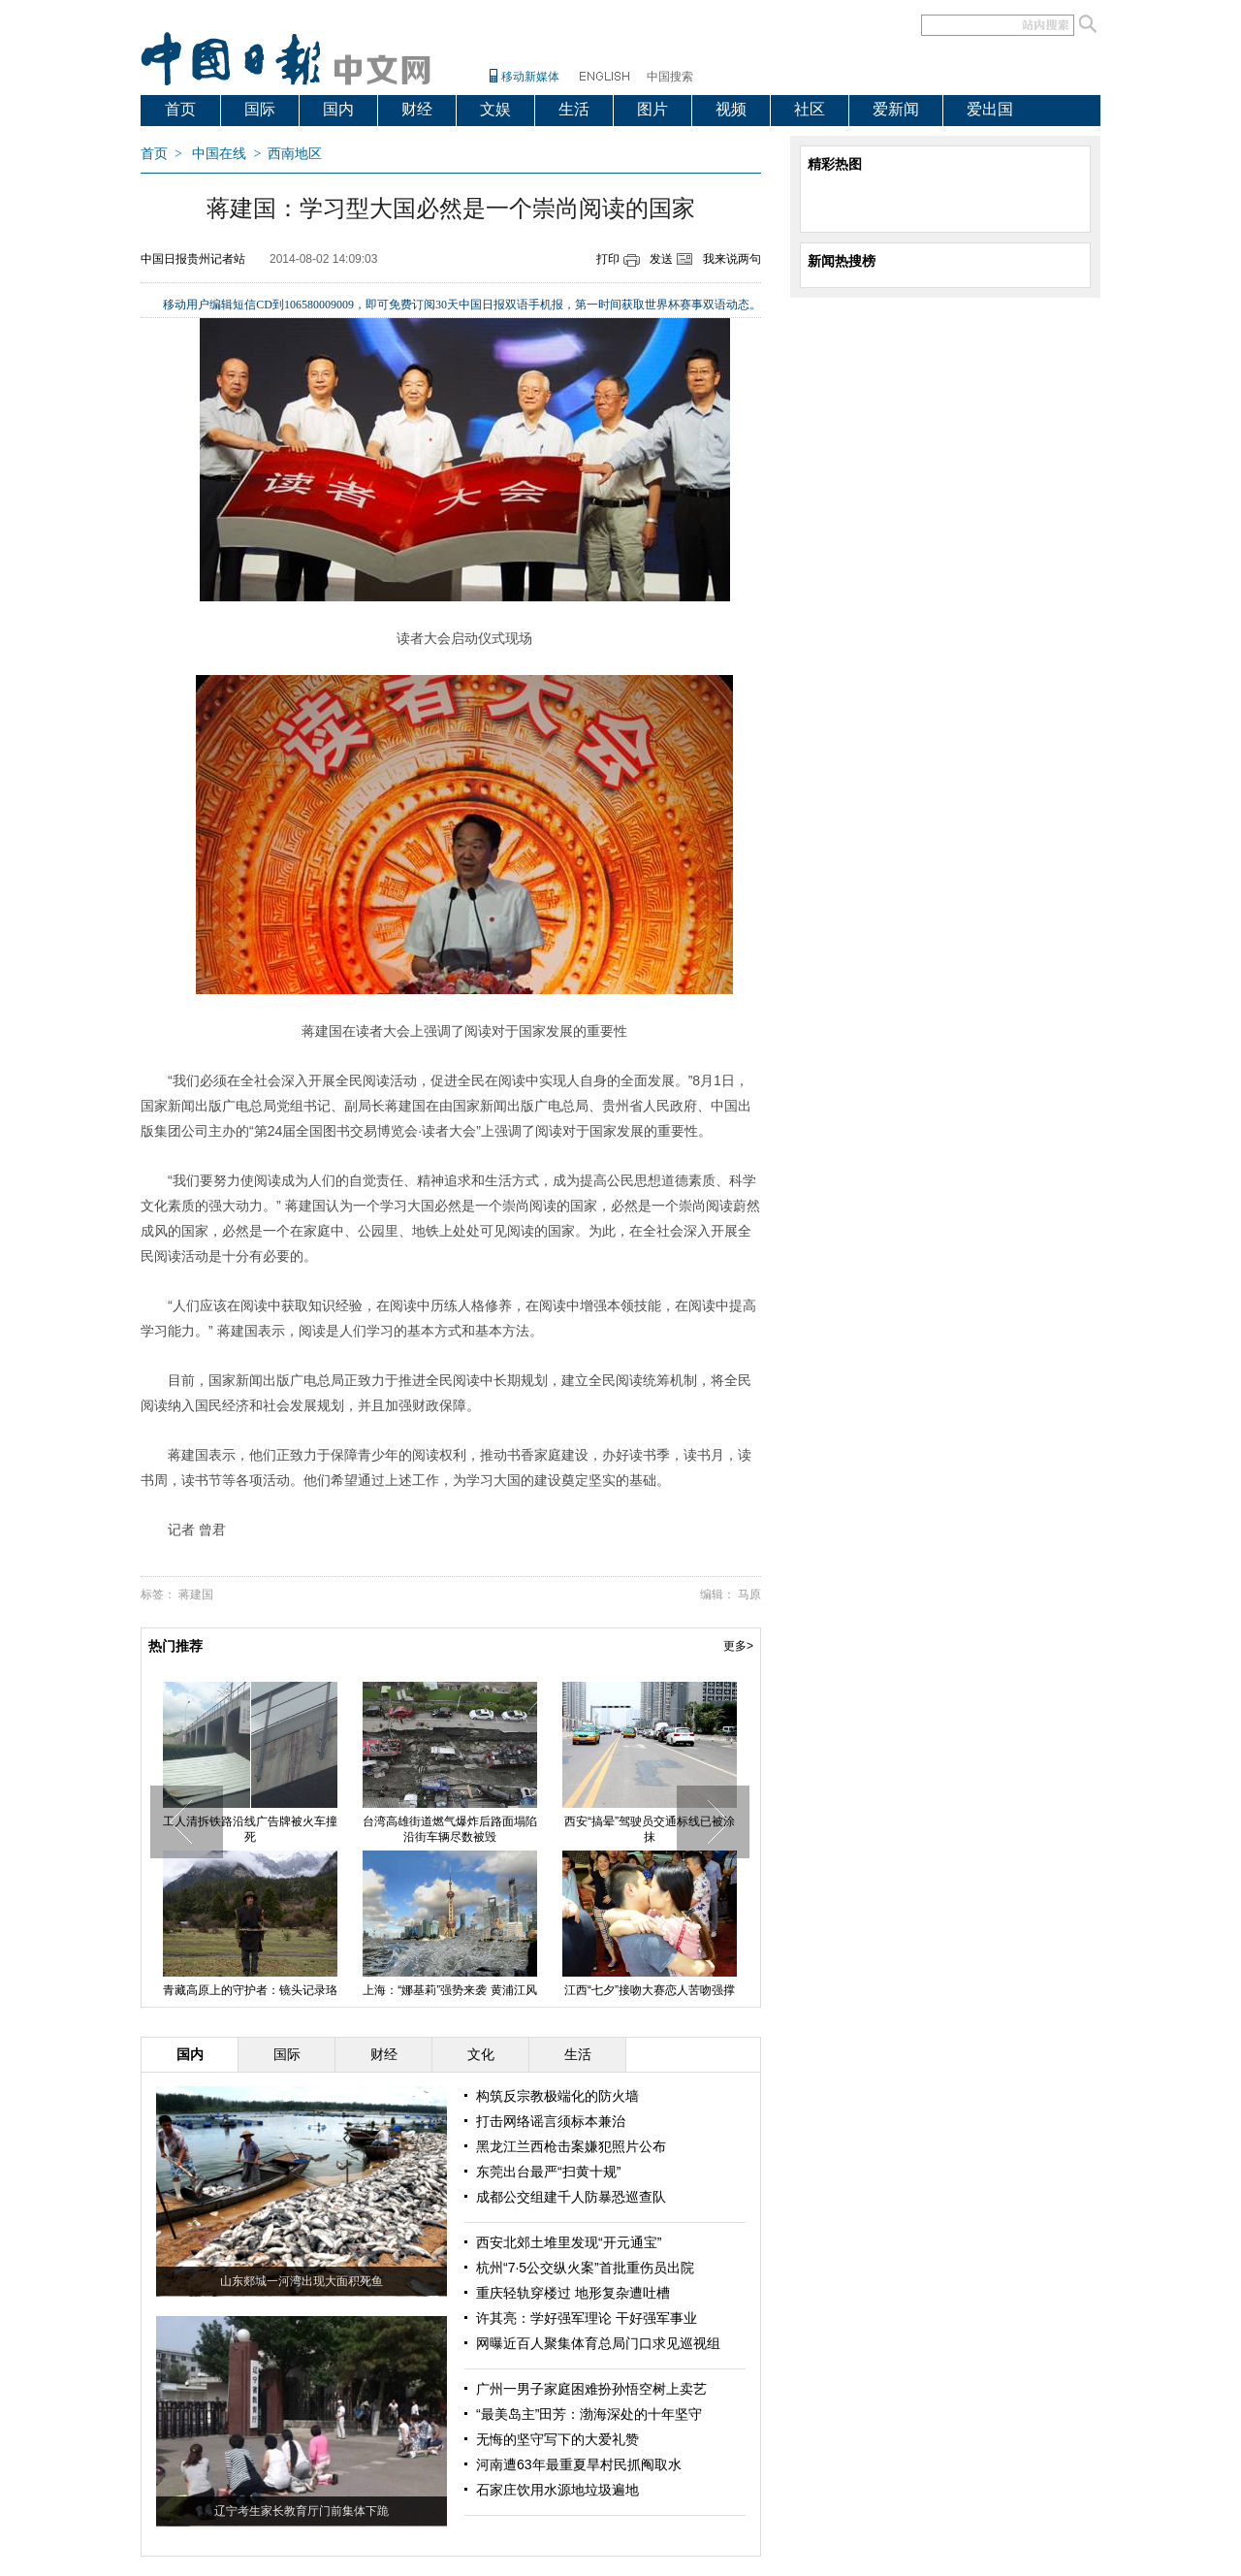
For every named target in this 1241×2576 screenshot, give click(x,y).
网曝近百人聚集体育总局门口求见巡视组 (598, 2343)
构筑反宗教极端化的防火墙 (557, 2096)
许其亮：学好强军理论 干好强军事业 (586, 2318)
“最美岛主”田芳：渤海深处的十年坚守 (589, 2414)
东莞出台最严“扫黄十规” (548, 2171)
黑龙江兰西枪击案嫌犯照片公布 (571, 2146)
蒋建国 (195, 1594)
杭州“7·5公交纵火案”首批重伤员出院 (585, 2267)
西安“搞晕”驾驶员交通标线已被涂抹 (649, 1829)
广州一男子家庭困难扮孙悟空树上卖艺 (591, 2389)
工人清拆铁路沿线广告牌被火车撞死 (250, 1829)
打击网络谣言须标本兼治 (550, 2121)
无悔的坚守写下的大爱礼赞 (557, 2439)
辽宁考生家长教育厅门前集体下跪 (301, 2511)
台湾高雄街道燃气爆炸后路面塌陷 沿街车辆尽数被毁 (450, 1829)
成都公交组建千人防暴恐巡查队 (571, 2197)
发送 (661, 259)
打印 (608, 259)
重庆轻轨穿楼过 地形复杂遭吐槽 (573, 2293)
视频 (731, 109)
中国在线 (219, 153)
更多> (738, 1646)
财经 (416, 109)
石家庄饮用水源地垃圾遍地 (557, 2489)
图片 (652, 109)
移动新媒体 (530, 76)
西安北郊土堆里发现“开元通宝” (568, 2242)
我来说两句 (732, 259)
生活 (573, 109)
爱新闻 (896, 109)
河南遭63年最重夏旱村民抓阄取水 (579, 2464)
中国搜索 (670, 76)
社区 (809, 109)
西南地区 (295, 153)
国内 (338, 109)
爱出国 (990, 109)
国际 (259, 109)
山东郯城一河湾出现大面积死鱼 (301, 2281)
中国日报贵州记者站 (193, 259)
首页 (180, 109)
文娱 (495, 109)
